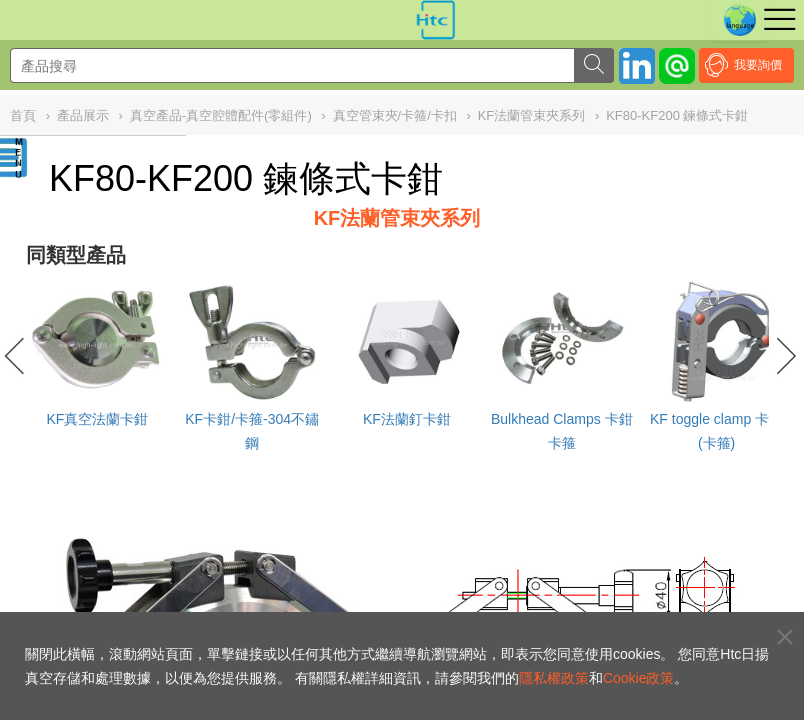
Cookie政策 (639, 678)
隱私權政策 (554, 678)
